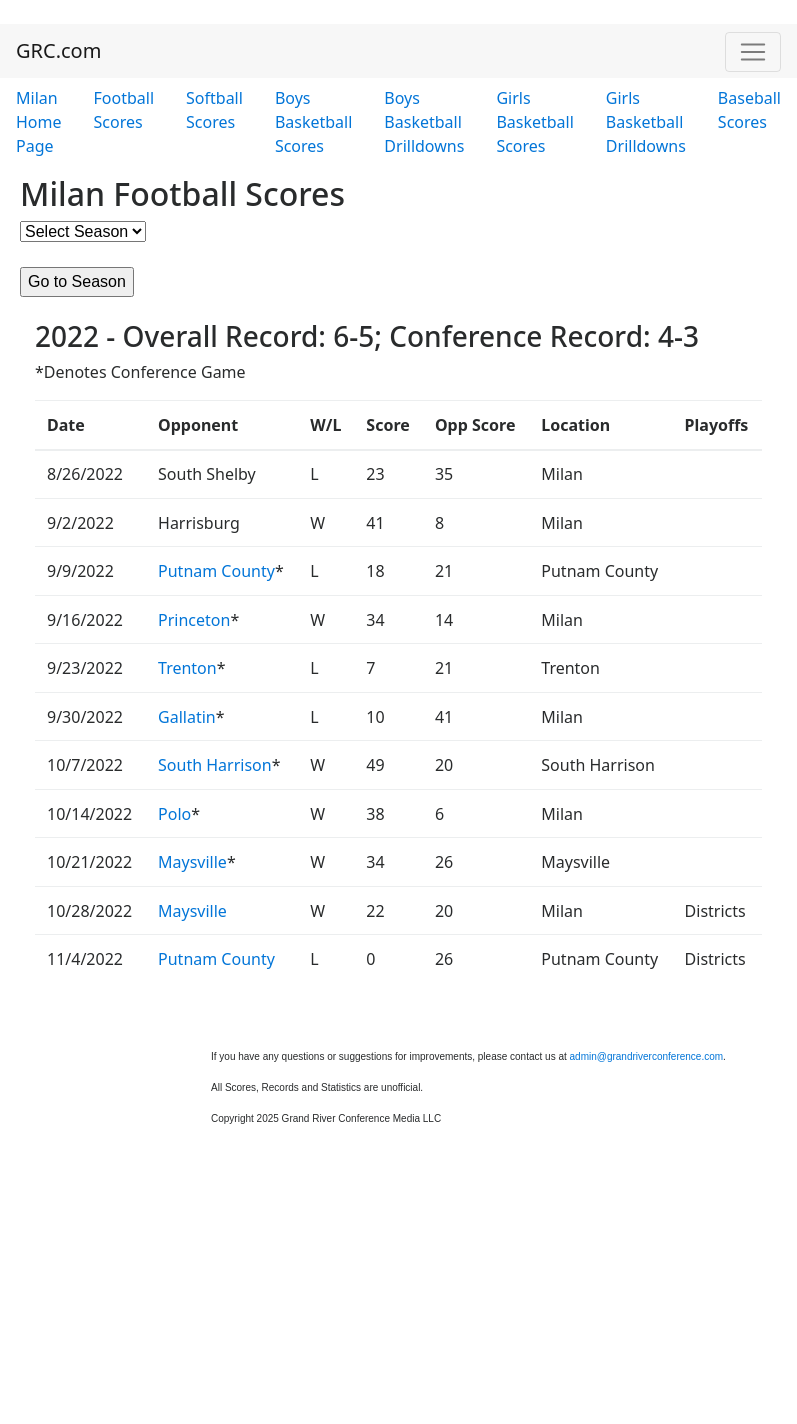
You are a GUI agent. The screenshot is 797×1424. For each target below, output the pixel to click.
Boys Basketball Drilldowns (424, 122)
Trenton (187, 668)
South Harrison (215, 765)
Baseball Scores (749, 110)
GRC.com (58, 50)
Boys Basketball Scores (313, 122)
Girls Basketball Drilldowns (646, 122)
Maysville (192, 862)
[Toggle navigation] (753, 52)
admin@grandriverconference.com (647, 1056)
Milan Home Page (39, 122)
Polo (174, 814)
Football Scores (124, 110)
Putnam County (216, 571)
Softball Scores (214, 110)
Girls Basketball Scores (534, 122)
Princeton (194, 620)
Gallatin (187, 717)
